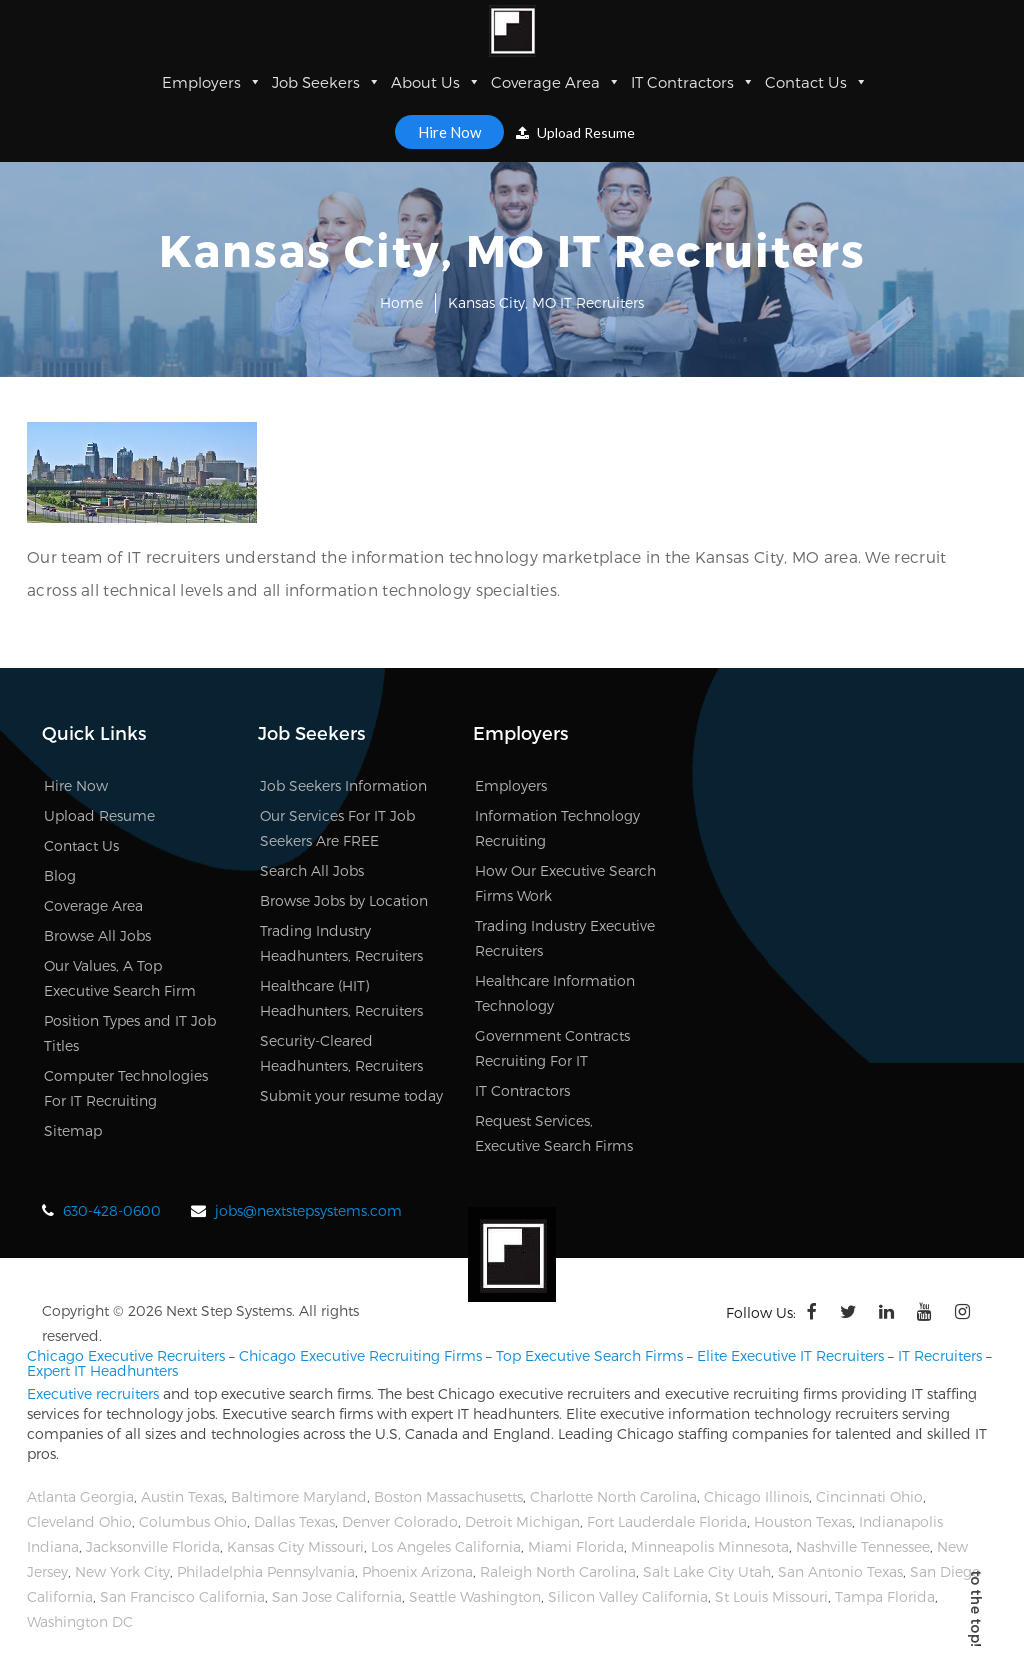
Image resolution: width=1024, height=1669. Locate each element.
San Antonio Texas (840, 1571)
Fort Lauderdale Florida (667, 1521)
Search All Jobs (312, 870)
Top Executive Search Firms (589, 1355)
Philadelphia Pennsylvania (266, 1571)
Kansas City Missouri (295, 1546)
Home (401, 302)
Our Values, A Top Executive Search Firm (120, 978)
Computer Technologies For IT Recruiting (126, 1088)
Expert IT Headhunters (102, 1370)
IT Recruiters (940, 1355)
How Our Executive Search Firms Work (565, 883)
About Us (436, 82)
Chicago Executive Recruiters (126, 1355)
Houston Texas (803, 1521)
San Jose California (337, 1596)
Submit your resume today (351, 1095)
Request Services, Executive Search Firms (554, 1133)
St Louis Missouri (771, 1596)
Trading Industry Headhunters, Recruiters (341, 943)
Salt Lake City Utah (707, 1571)
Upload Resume (575, 132)
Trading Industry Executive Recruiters (565, 938)
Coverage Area (556, 82)
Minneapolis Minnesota (710, 1546)
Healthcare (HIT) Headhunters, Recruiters (341, 998)
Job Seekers (326, 82)
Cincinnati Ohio (869, 1496)
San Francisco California (182, 1596)
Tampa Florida (885, 1596)
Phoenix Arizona (417, 1571)
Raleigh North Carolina (558, 1571)
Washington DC (80, 1621)
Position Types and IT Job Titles (130, 1033)
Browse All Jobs (97, 935)
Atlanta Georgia (80, 1496)
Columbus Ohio (193, 1521)
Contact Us (816, 82)
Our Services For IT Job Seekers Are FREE (337, 828)
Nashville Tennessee (863, 1546)
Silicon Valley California (628, 1596)
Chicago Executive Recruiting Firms (360, 1355)
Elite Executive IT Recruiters (790, 1355)
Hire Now (449, 132)
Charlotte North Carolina (613, 1496)
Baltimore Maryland (299, 1496)
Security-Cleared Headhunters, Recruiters (341, 1053)
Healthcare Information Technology (555, 993)
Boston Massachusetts (448, 1496)
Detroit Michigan (522, 1521)
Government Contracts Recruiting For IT (552, 1048)
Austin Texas (182, 1496)
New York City (122, 1571)
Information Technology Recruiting (557, 828)
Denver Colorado (400, 1521)
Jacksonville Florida (153, 1546)
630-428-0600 (112, 1210)
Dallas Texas (294, 1521)
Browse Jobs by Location (344, 900)
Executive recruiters (93, 1393)
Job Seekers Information (343, 785)
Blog (60, 875)
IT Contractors (693, 82)
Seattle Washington (475, 1596)
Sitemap (73, 1130)
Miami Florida (576, 1546)
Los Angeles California (446, 1546)
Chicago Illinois (756, 1496)
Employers (212, 82)
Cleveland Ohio (79, 1521)
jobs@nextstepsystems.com (308, 1210)
